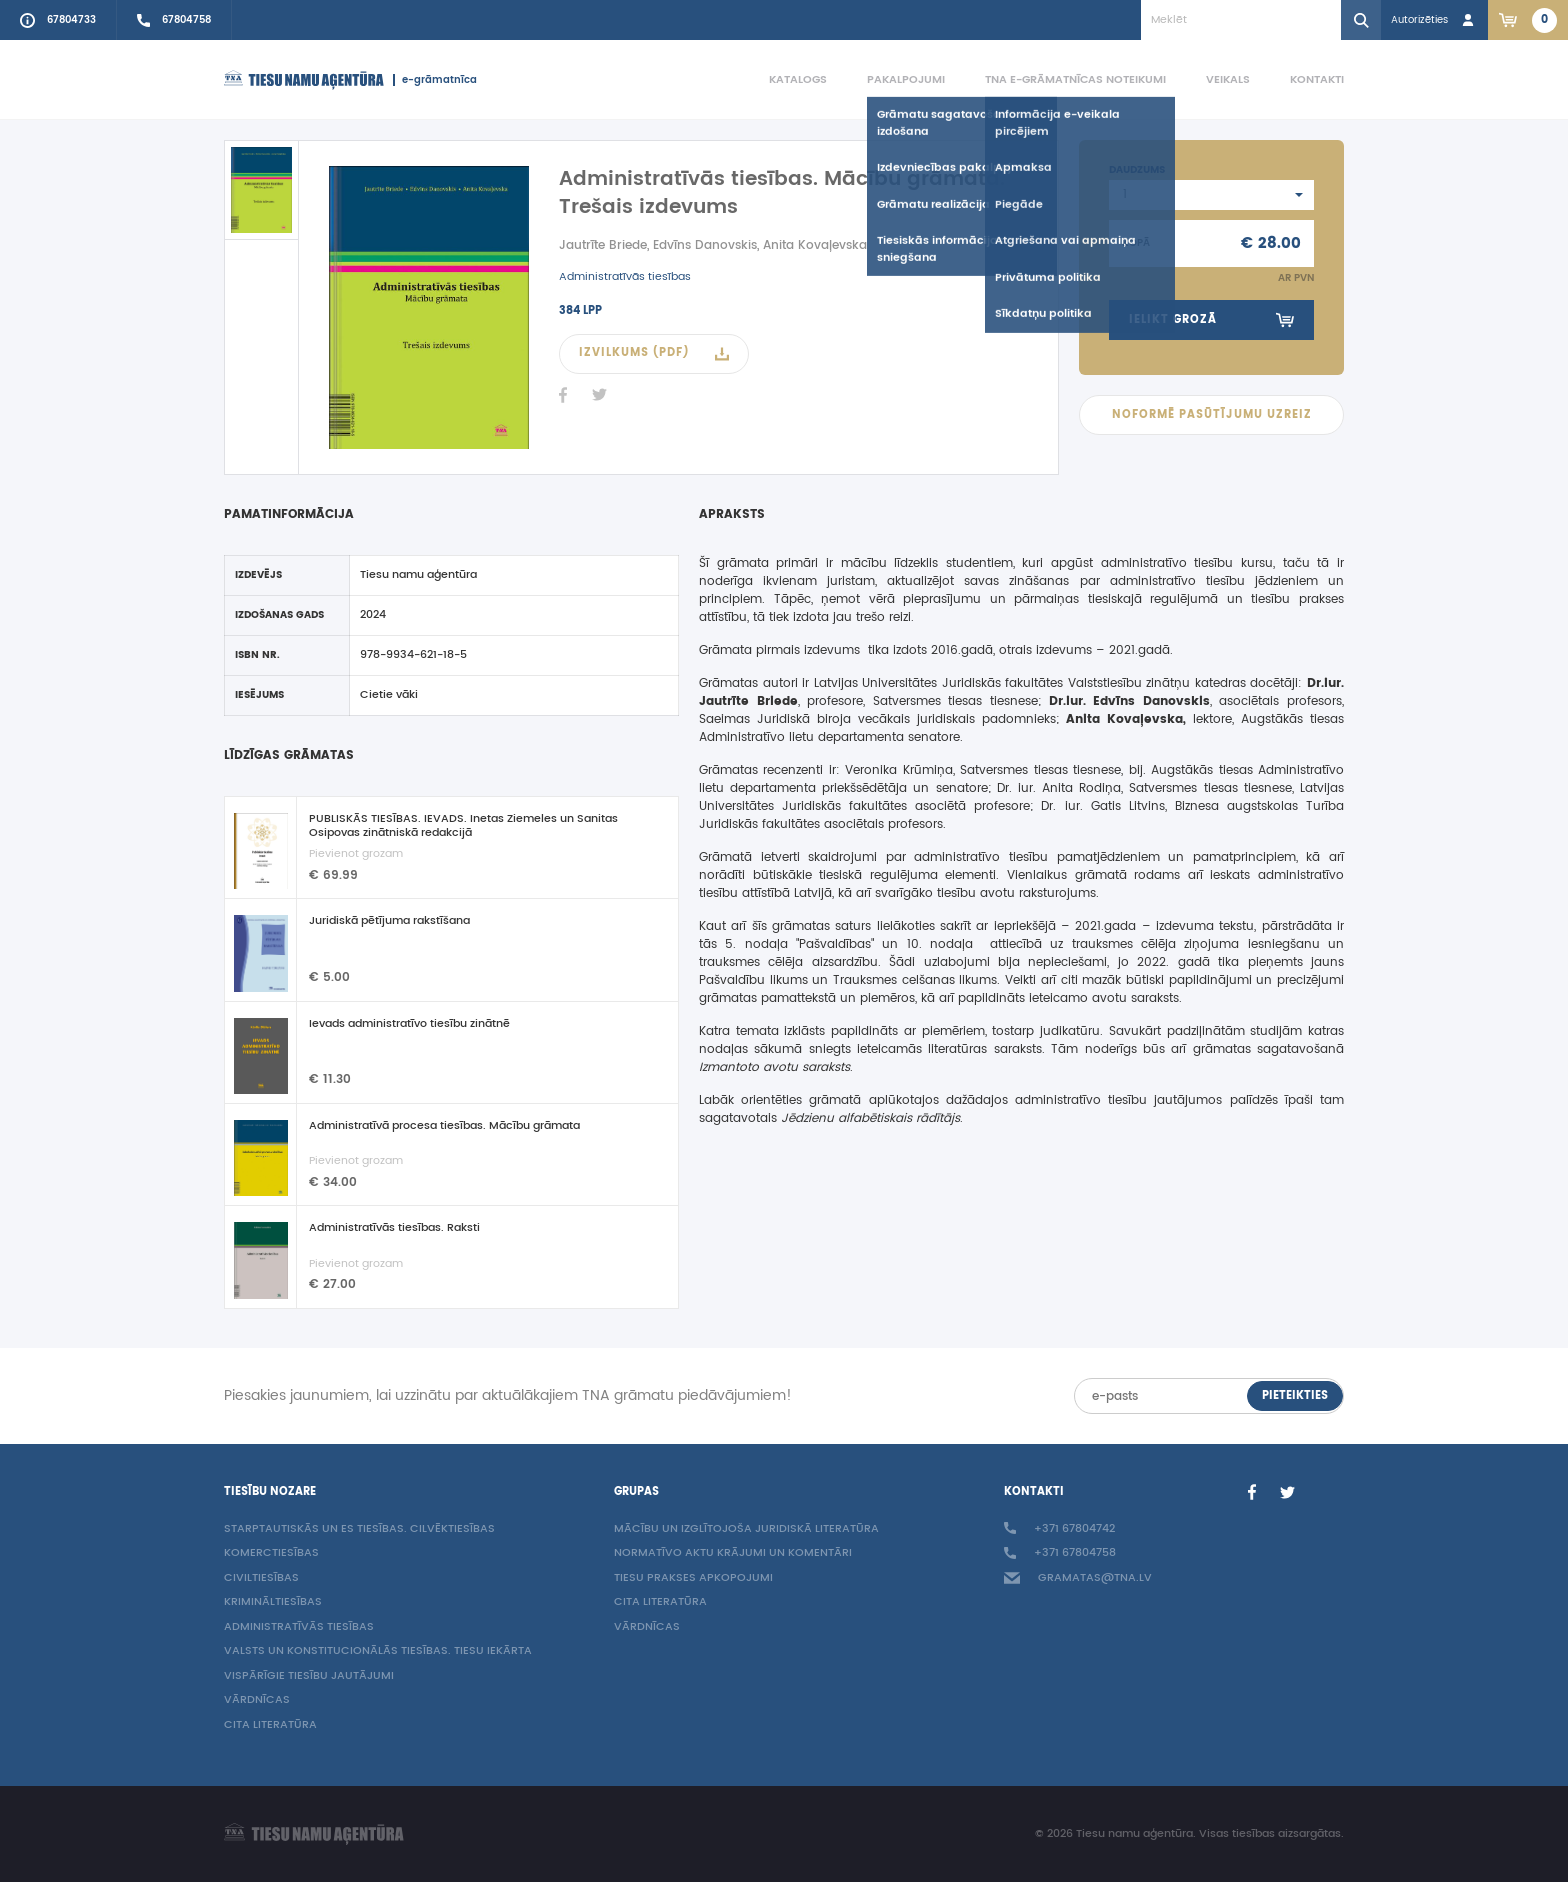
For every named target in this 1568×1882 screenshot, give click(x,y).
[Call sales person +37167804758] (174, 20)
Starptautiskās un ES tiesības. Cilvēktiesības (359, 1529)
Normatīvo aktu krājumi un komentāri (733, 1553)
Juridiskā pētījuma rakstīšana (389, 922)
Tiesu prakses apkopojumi (693, 1578)
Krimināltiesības (273, 1602)
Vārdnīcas (257, 1700)
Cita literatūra (270, 1725)
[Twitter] (599, 395)
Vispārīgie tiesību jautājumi (309, 1676)
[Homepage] (304, 80)
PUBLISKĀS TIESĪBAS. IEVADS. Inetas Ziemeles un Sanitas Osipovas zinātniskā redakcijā (463, 826)
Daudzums (1137, 170)
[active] (261, 190)
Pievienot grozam (356, 854)
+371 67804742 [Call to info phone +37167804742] (1059, 1529)
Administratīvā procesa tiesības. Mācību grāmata (444, 1127)
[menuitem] (778, 80)
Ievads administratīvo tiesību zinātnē (409, 1025)
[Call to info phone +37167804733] (58, 20)
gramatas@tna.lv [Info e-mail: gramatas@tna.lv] (1078, 1578)
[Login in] (1434, 20)
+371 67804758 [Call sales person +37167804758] (1060, 1553)
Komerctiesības (271, 1553)
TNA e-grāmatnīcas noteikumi (1075, 79)
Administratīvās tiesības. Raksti (394, 1229)
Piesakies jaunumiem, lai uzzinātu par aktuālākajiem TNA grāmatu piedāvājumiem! (508, 1396)
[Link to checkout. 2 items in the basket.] (1528, 20)
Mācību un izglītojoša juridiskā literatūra (746, 1529)
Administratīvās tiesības (625, 277)
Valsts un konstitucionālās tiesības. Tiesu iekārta (378, 1651)
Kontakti (1317, 79)
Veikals (1228, 79)
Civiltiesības (261, 1578)
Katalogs (798, 79)
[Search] (1361, 20)
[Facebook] (563, 395)
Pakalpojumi (906, 79)
